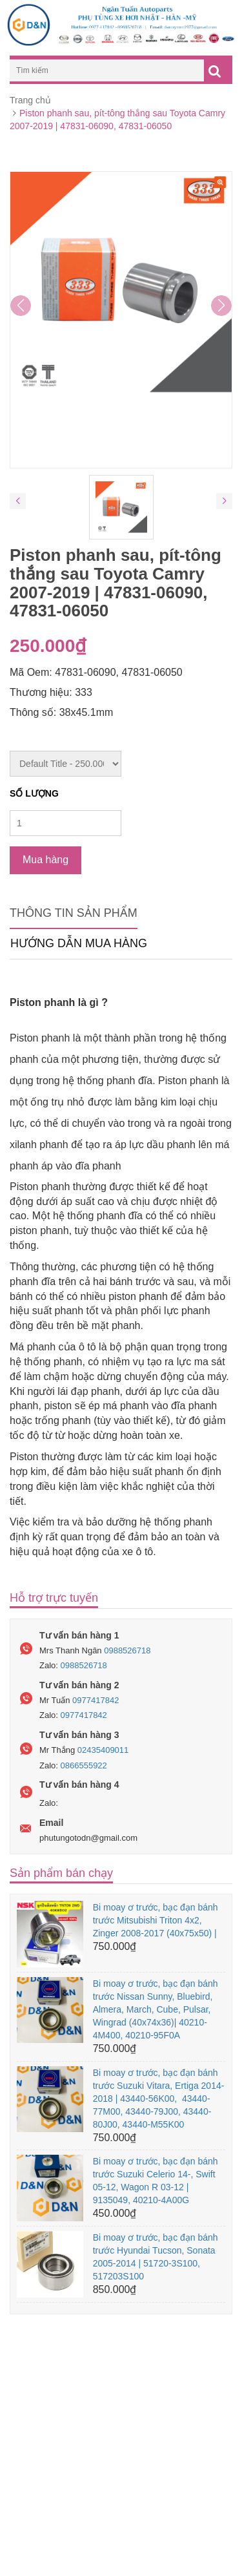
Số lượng (34, 793)
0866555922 (84, 1765)
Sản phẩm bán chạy (61, 1873)
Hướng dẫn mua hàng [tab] (78, 943)
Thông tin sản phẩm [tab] (73, 912)
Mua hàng (45, 859)
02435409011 (103, 1750)
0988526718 (127, 1650)
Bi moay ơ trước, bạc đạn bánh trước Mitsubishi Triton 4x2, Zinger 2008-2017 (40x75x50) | (155, 1920)
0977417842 (95, 1700)
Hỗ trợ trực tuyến (54, 1597)
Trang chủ (30, 100)
